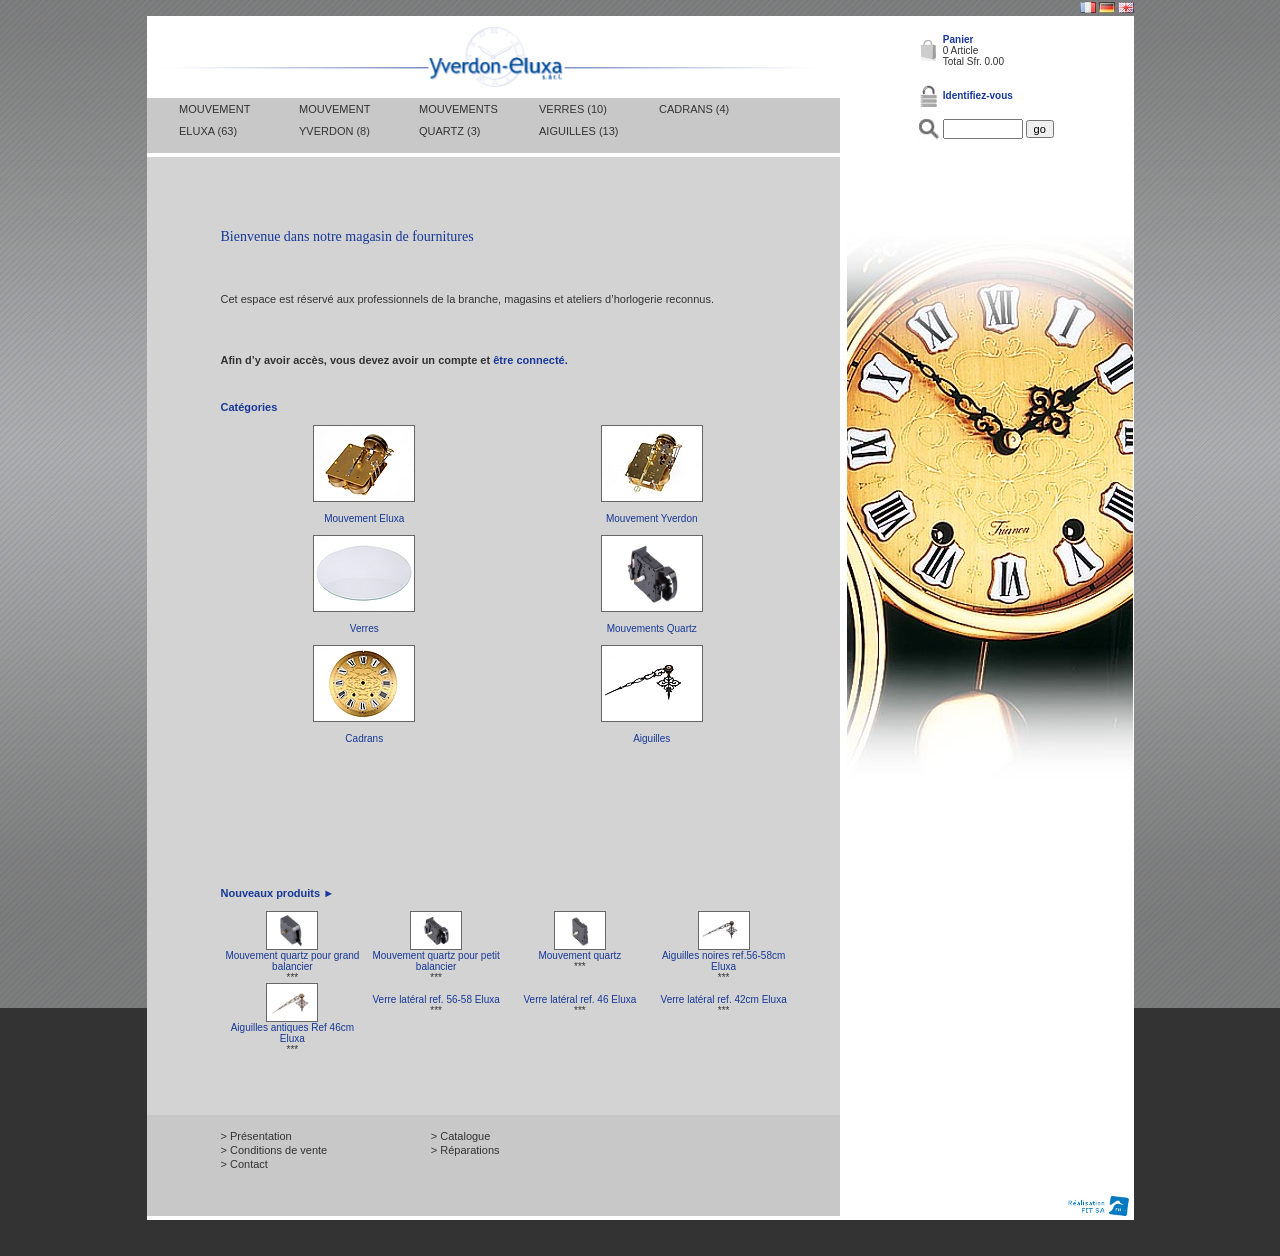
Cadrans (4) (694, 109)
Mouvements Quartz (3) (458, 120)
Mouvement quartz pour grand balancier (292, 961)
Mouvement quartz (579, 955)
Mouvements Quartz (652, 628)
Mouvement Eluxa (364, 518)
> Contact (244, 1164)
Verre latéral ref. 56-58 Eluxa (435, 999)
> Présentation (256, 1136)
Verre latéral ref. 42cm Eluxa (724, 999)
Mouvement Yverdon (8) (334, 120)
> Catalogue (461, 1136)
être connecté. (530, 360)
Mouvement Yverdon (652, 518)
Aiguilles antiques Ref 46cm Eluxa (292, 1033)
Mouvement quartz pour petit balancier (435, 961)
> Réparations (465, 1150)
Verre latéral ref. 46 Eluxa (579, 999)
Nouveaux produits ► (278, 893)
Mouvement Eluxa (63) (214, 120)
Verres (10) (573, 109)
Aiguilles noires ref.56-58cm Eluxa (723, 961)
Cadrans (364, 738)
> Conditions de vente (274, 1150)
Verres (364, 628)
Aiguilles (651, 738)
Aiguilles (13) (578, 131)
